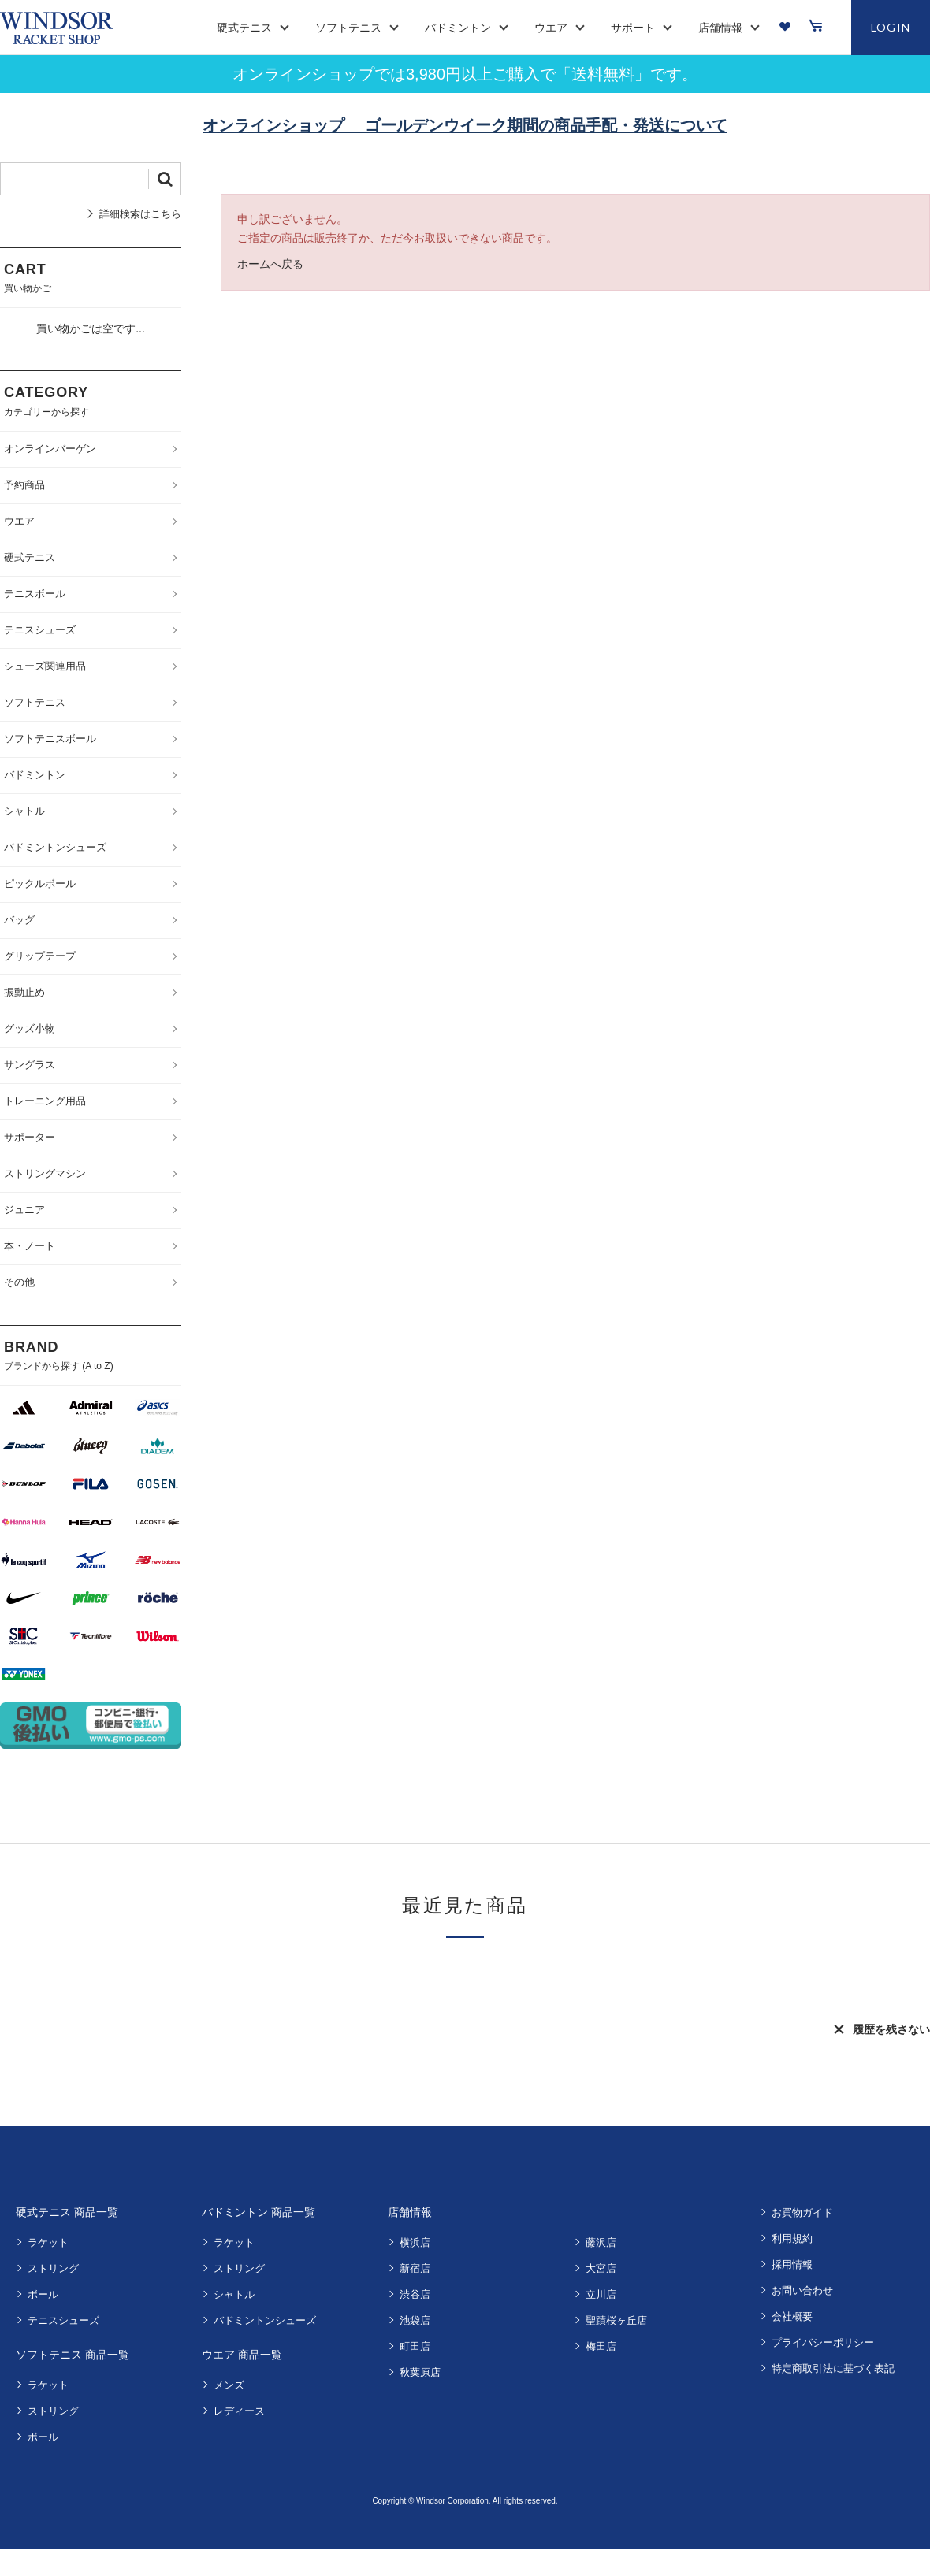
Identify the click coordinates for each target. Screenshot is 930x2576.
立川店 (601, 2294)
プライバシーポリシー (823, 2342)
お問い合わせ (802, 2290)
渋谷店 (415, 2294)
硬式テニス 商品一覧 (67, 2212)
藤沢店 (601, 2242)
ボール (43, 2294)
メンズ (229, 2385)
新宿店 (415, 2268)
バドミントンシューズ (265, 2320)
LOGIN (891, 27)
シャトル (234, 2294)
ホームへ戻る (270, 264)
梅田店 (601, 2346)
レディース (239, 2411)
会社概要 (792, 2316)
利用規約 (792, 2238)
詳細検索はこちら (140, 214)
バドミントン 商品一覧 (258, 2212)
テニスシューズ (63, 2320)
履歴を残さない (891, 2029)
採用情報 (792, 2264)
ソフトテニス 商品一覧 (72, 2354)
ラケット (48, 2242)
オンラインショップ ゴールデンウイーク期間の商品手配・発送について (465, 125)
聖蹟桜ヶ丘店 (616, 2320)
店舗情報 (410, 2212)
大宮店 (601, 2268)
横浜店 (415, 2242)
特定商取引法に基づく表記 (833, 2368)
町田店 (415, 2346)
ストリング (53, 2268)
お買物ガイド (802, 2212)
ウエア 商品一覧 (242, 2354)
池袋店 (415, 2320)
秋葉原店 (420, 2372)
